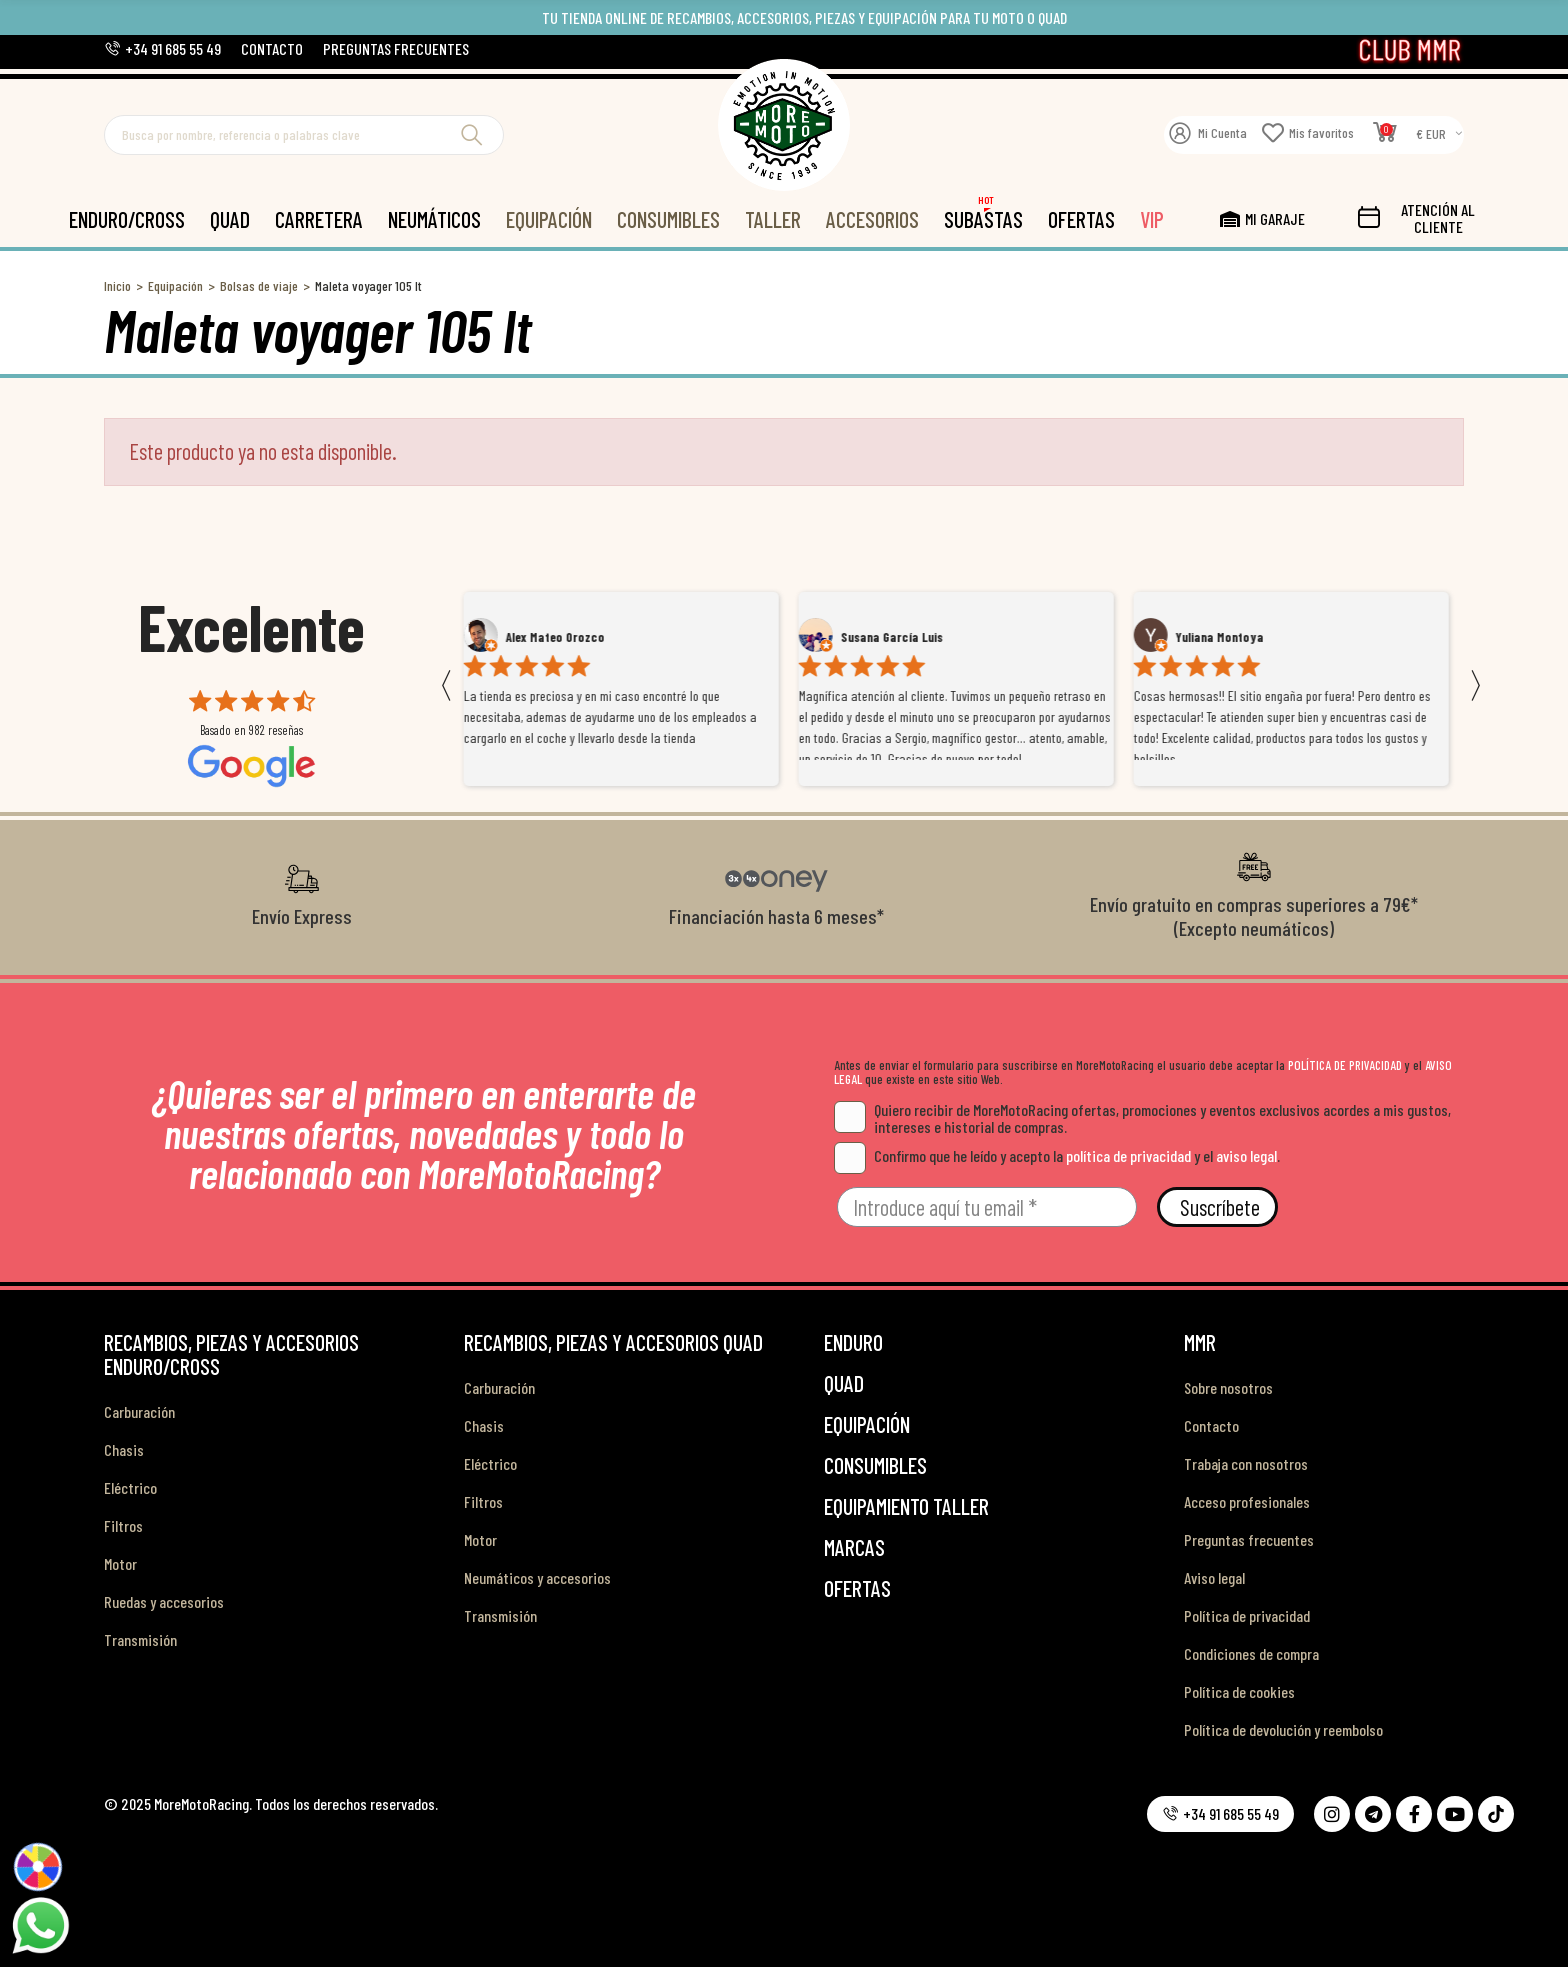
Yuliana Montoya (1226, 637)
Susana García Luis (898, 637)
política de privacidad (1128, 1155)
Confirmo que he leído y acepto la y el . (1057, 1155)
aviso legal (1246, 1155)
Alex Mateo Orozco (561, 637)
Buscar (472, 135)
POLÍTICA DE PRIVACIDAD (1345, 1065)
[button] (162, 48)
